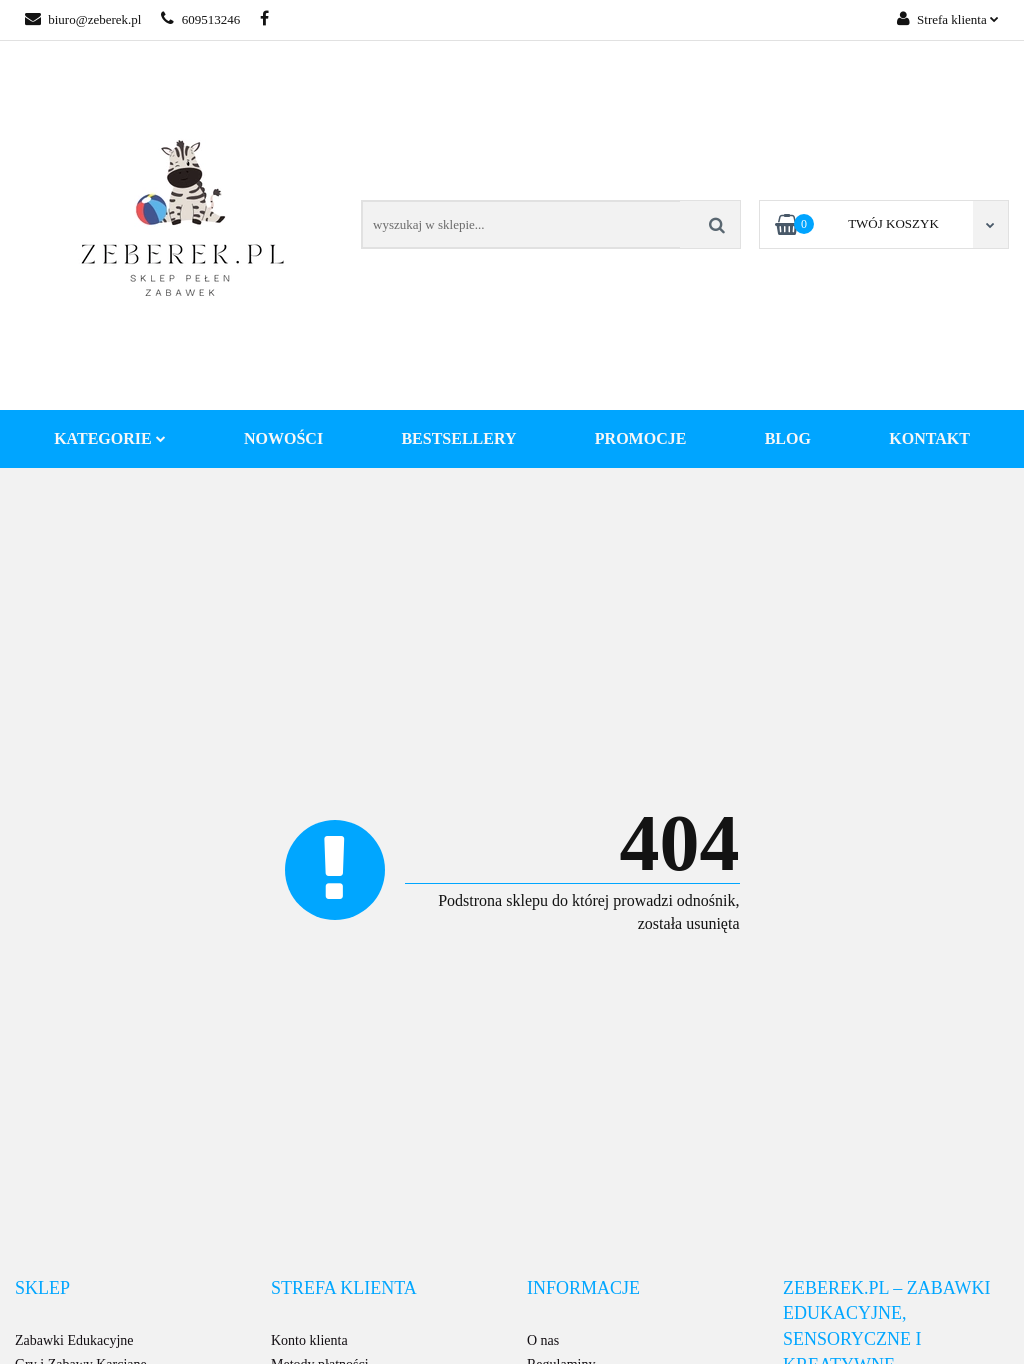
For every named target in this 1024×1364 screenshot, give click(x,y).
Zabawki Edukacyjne (74, 1340)
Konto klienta (309, 1340)
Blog (788, 438)
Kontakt (929, 438)
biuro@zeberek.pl (83, 19)
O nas (543, 1340)
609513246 (200, 19)
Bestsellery (458, 438)
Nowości (283, 438)
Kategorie (110, 438)
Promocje (641, 438)
